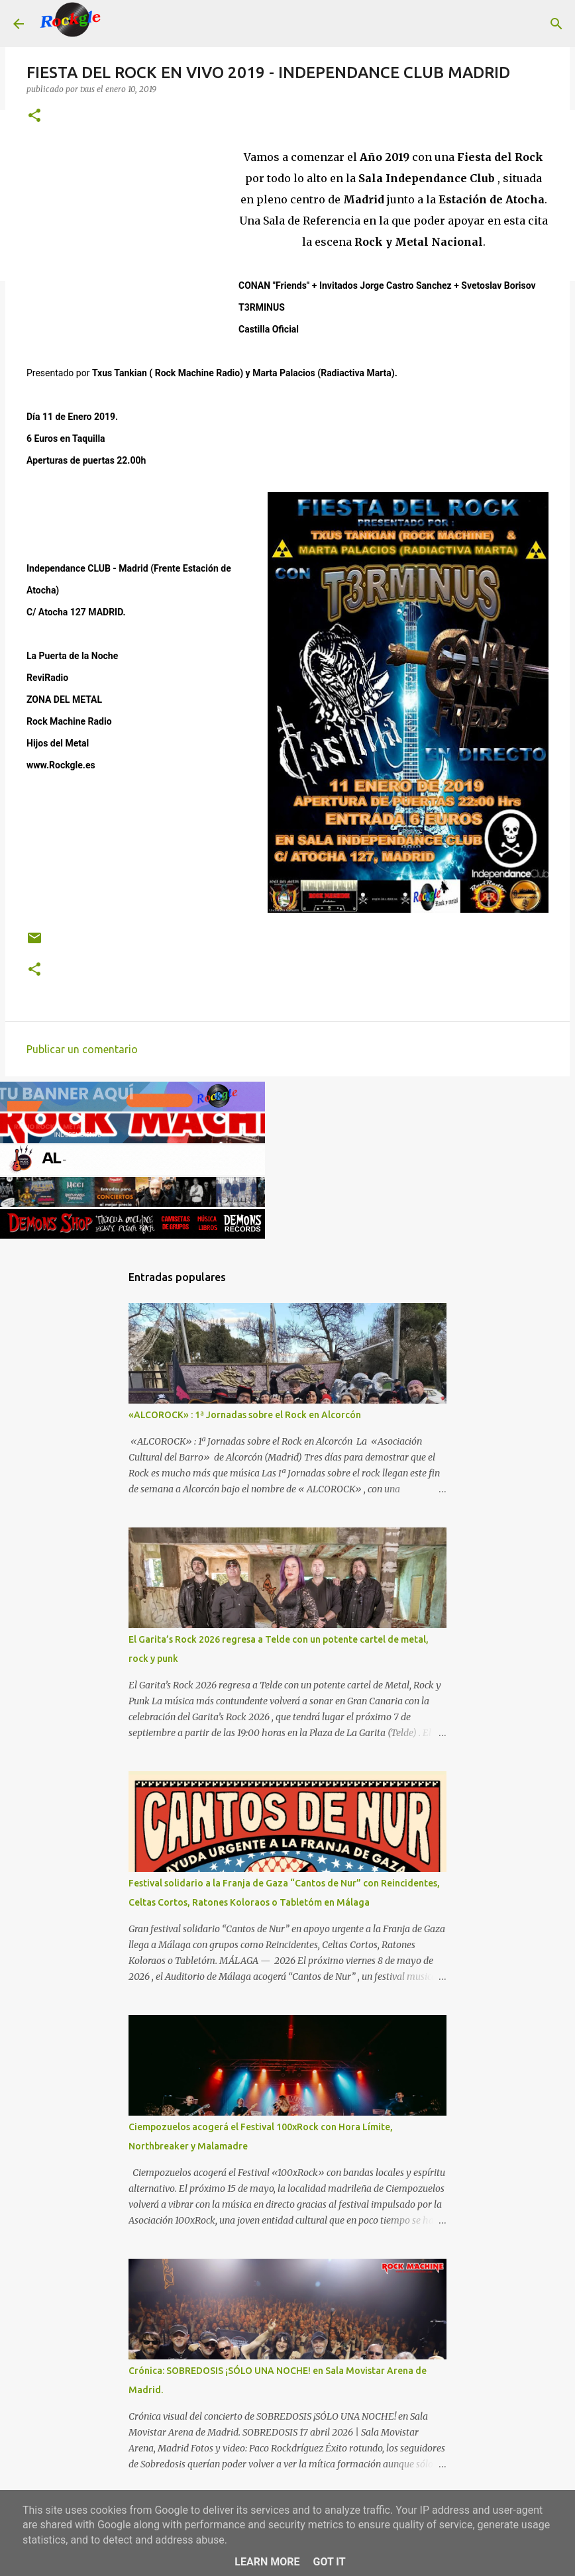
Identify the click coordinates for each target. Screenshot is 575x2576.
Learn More (267, 2561)
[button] (34, 116)
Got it (329, 2561)
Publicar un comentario (82, 1049)
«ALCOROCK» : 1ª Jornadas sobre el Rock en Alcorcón (245, 1415)
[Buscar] (122, 24)
